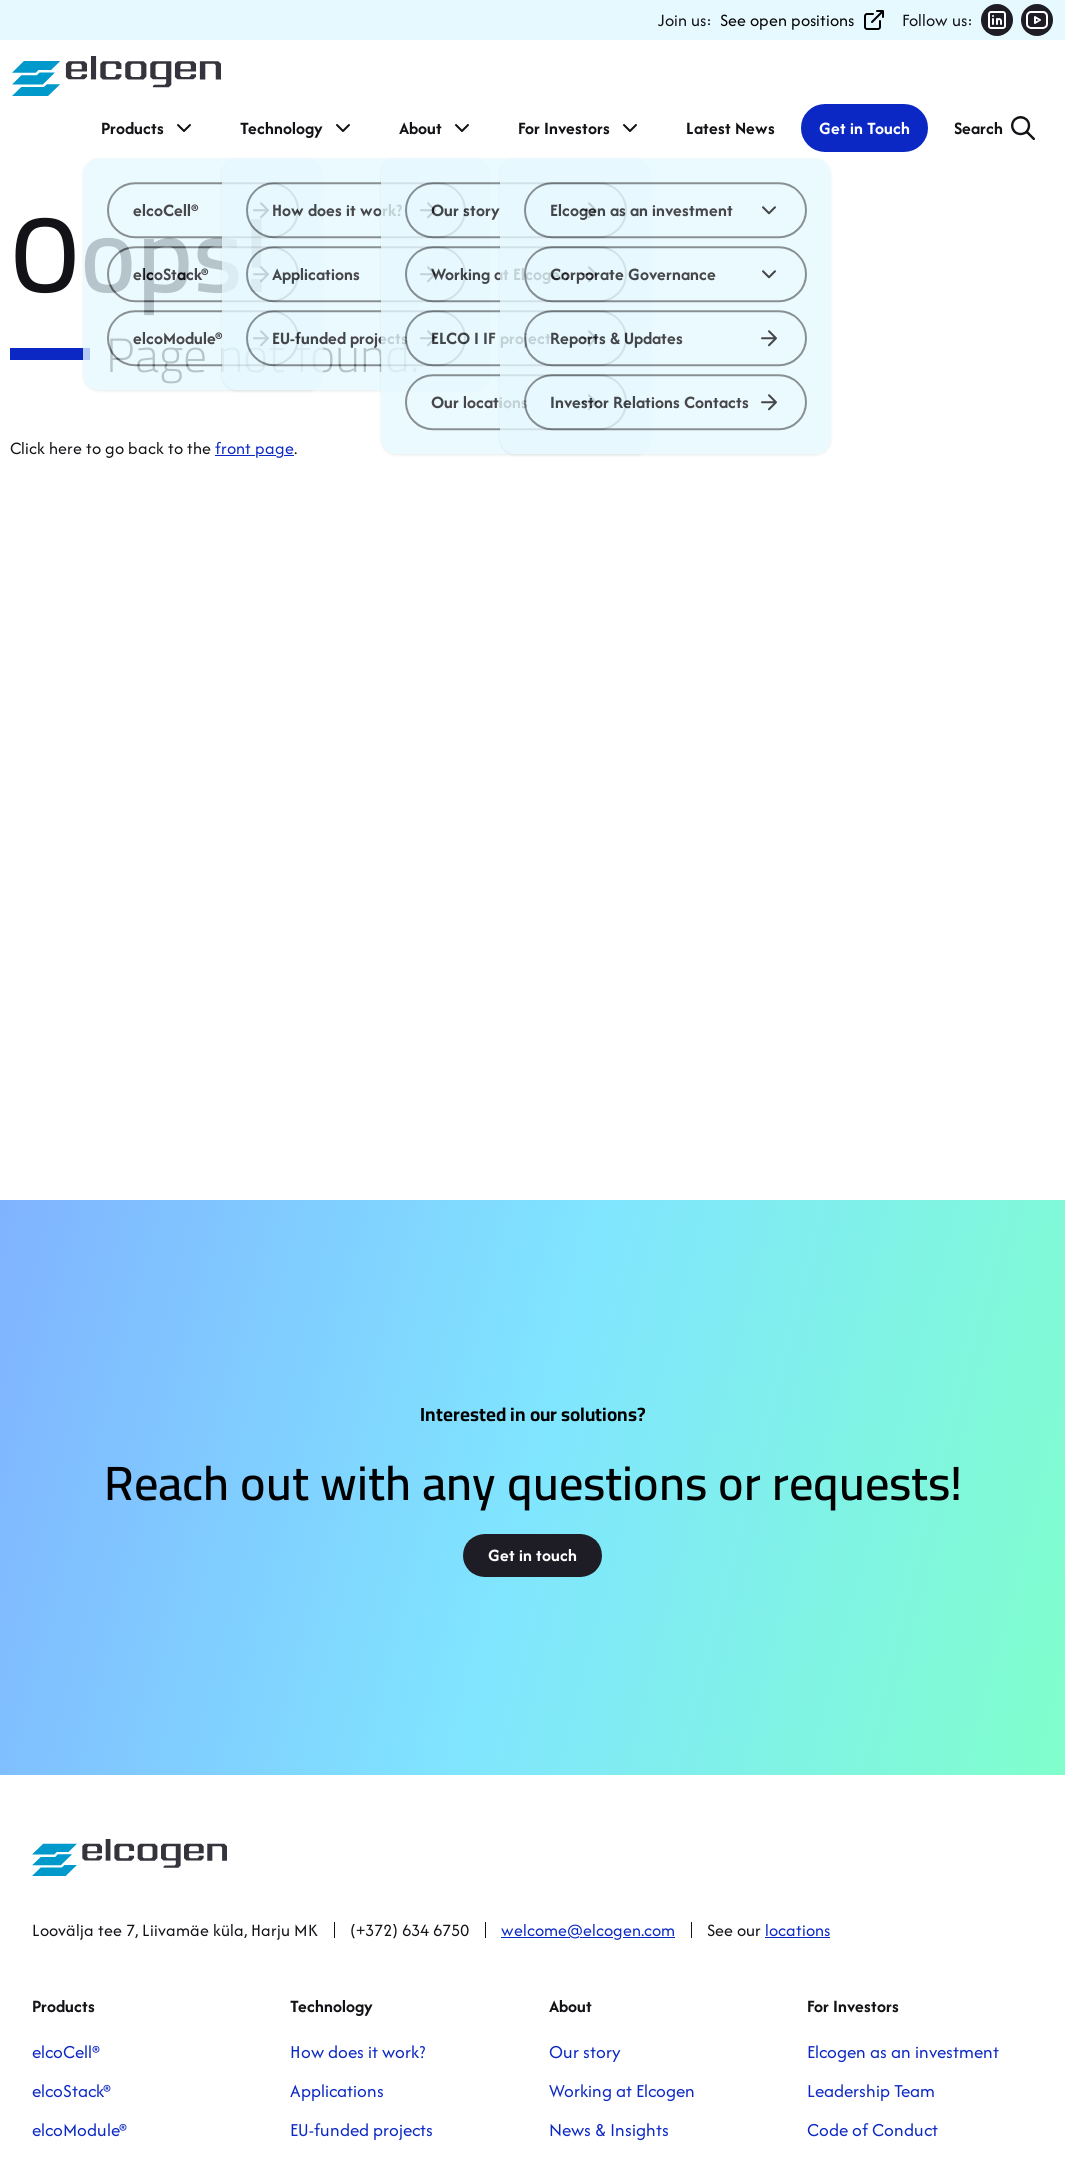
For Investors (580, 128)
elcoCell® (66, 2051)
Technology (297, 128)
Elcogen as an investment (903, 2051)
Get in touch (532, 1555)
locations (797, 1930)
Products (148, 128)
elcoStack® (71, 2090)
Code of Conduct (872, 2129)
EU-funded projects (361, 2129)
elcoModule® (79, 2129)
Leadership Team (871, 2090)
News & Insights (609, 2129)
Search (978, 128)
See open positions (803, 20)
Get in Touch (864, 128)
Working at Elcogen (622, 2090)
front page (254, 448)
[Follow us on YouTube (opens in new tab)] (1037, 20)
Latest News (730, 128)
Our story (585, 2051)
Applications (337, 2090)
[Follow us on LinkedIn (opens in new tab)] (997, 20)
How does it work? (357, 2051)
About (436, 128)
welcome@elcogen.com (588, 1930)
